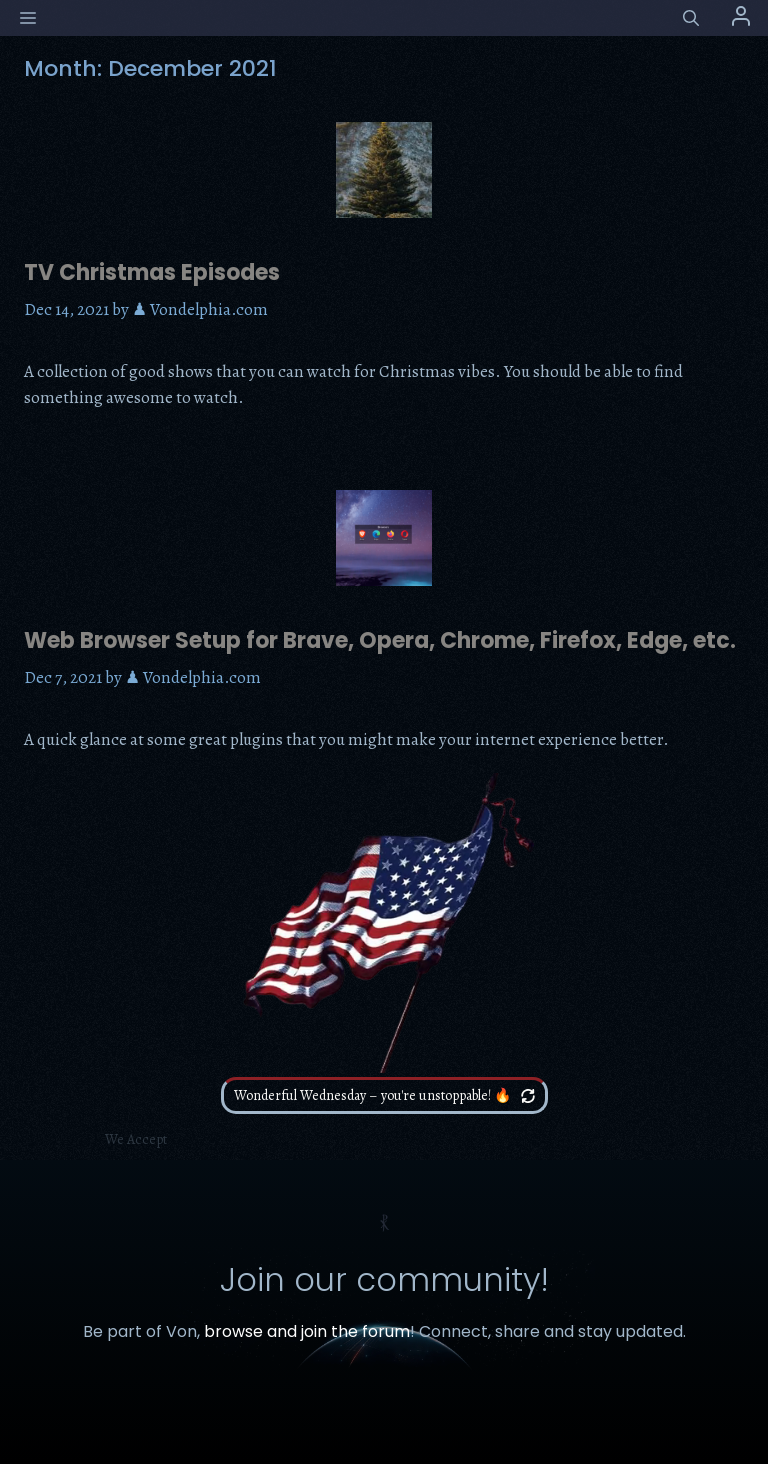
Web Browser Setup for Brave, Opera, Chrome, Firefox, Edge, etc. (380, 640)
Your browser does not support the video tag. (384, 923)
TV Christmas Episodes (152, 272)
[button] (691, 18)
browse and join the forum (307, 1331)
